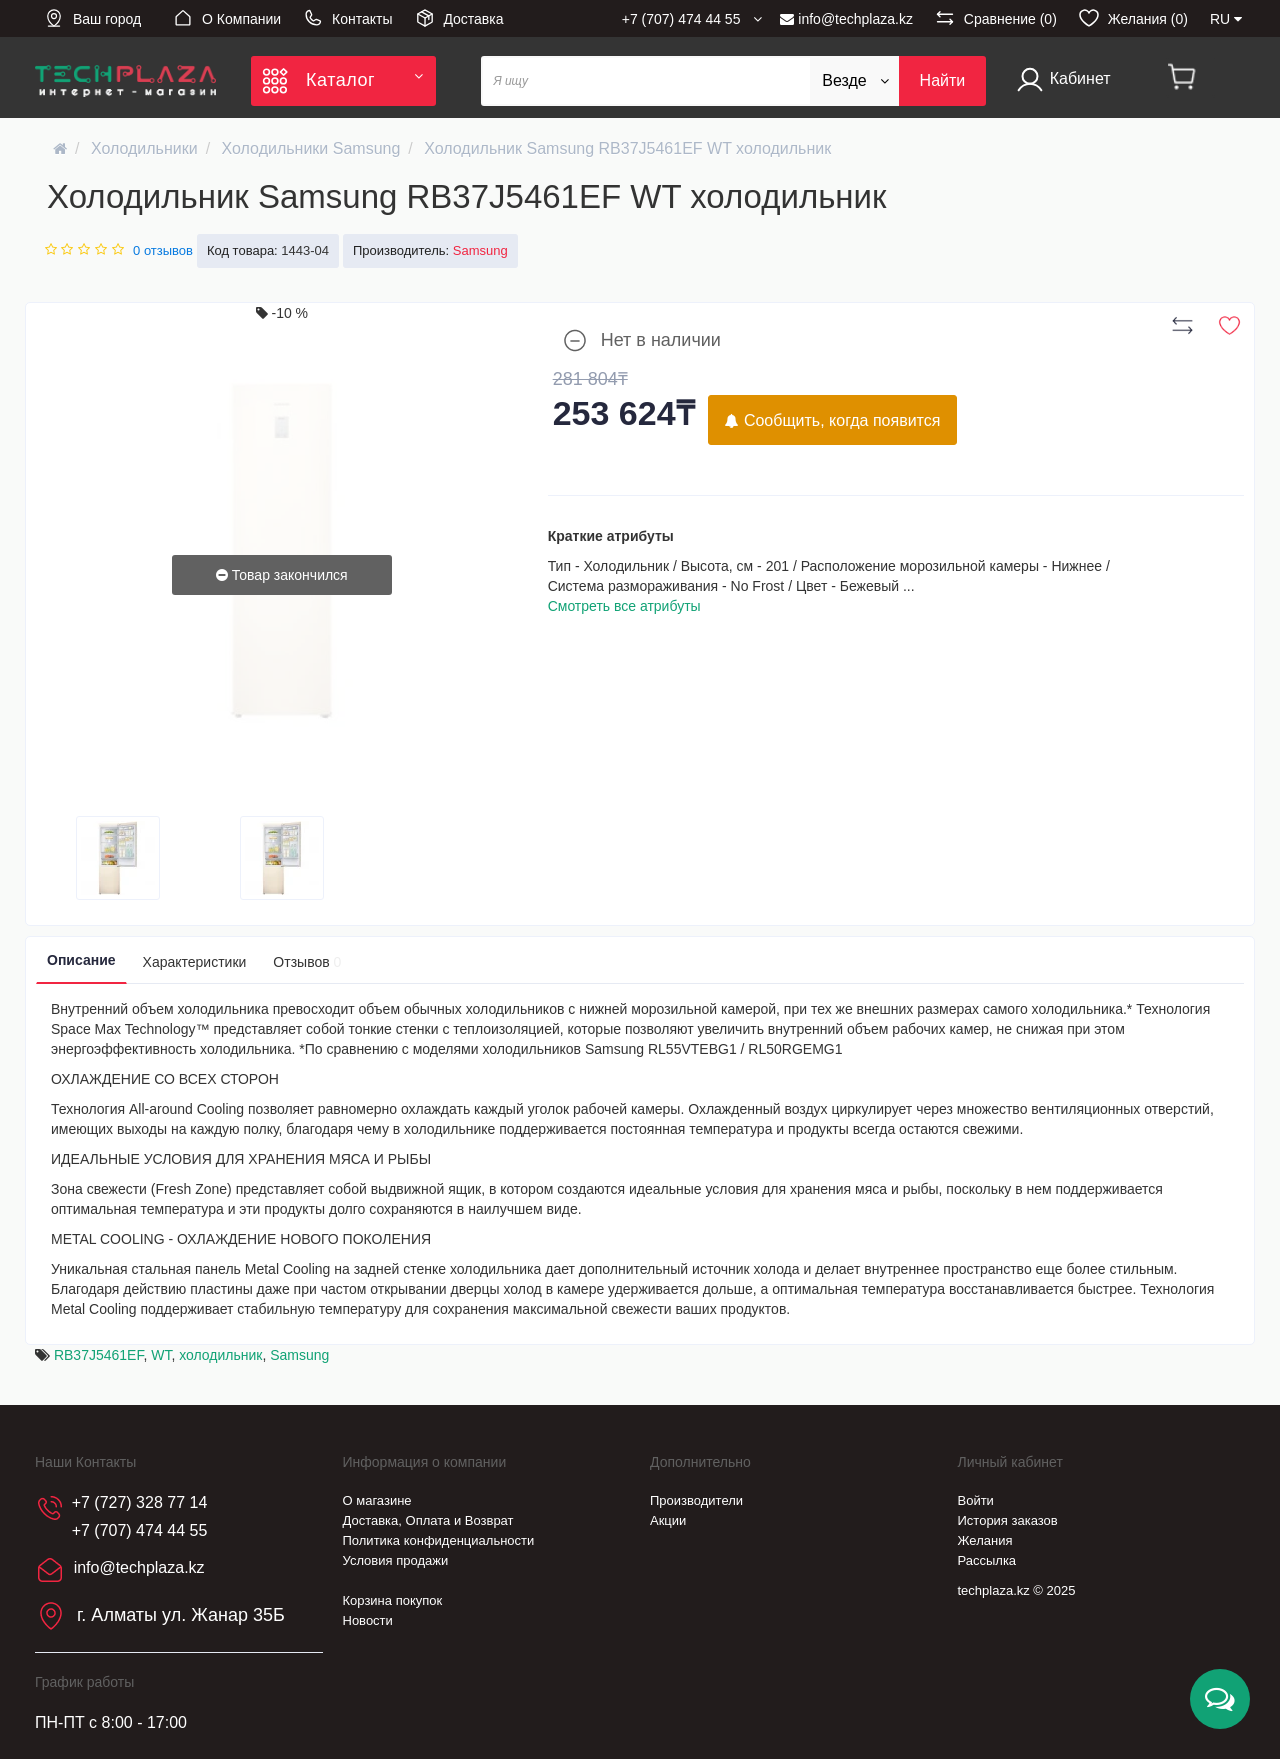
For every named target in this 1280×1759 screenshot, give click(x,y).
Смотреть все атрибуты (624, 606)
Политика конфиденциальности (439, 1540)
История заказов (1008, 1520)
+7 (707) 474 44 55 (140, 1530)
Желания (985, 1540)
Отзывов (307, 962)
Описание (81, 960)
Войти (976, 1500)
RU (1226, 19)
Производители (696, 1500)
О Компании (227, 18)
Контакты (347, 18)
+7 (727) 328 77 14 (140, 1502)
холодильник (220, 1355)
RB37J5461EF (99, 1355)
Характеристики (195, 962)
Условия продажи (396, 1560)
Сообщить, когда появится (832, 420)
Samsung (299, 1355)
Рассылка (987, 1560)
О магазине (377, 1500)
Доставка (459, 18)
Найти (943, 80)
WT (161, 1355)
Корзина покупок (393, 1600)
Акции (668, 1520)
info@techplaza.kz (846, 19)
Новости (368, 1620)
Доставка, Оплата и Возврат (428, 1520)
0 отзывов (163, 250)
